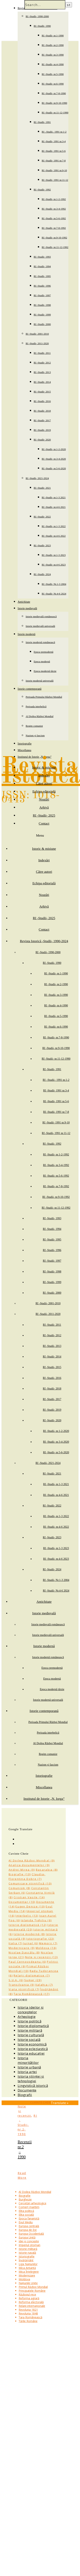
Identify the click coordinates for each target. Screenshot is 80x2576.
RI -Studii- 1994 (42, 266)
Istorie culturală (31, 2035)
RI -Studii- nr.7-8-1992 (54, 227)
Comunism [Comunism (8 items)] (19, 1888)
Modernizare (27, 2275)
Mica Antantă (27, 2268)
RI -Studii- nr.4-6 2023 (54, 564)
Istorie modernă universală (40, 680)
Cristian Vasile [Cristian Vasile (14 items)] (29, 1897)
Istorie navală (27, 2253)
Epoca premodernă (43, 651)
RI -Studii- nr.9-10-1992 (54, 237)
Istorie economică (32, 2044)
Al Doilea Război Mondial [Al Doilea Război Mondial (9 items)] (32, 1860)
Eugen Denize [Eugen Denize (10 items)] (30, 1906)
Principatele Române (32, 2291)
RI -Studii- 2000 (42, 324)
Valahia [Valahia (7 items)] (44, 1984)
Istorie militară (30, 2030)
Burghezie (25, 2199)
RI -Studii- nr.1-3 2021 (54, 497)
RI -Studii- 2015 (42, 391)
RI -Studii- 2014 (42, 381)
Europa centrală (29, 2226)
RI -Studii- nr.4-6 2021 (54, 507)
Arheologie (26, 2016)
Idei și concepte (29, 2241)
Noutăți (44, 799)
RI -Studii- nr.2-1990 (53, 45)
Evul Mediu (26, 2222)
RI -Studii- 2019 (42, 430)
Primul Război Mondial (33, 2287)
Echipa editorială (44, 791)
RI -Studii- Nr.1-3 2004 (54, 584)
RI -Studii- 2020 (42, 439)
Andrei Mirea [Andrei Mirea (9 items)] (22, 1869)
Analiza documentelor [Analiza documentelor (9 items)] (29, 1865)
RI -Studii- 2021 (42, 487)
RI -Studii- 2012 (42, 362)
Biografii (25, 2094)
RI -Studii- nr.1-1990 (53, 35)
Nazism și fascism (35, 735)
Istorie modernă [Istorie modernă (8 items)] (29, 1934)
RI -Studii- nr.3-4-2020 (54, 458)
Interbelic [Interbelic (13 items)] (26, 1915)
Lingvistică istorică (33, 2085)
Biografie (24, 2196)
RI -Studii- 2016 (42, 401)
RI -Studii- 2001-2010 (37, 333)
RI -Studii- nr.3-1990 (53, 54)
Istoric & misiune (44, 767)
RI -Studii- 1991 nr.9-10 (54, 170)
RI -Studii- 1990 (42, 25)
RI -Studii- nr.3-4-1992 (54, 208)
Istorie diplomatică (33, 2025)
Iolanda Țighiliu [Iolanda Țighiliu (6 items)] (36, 1920)
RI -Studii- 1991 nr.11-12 (55, 179)
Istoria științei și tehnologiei (31, 2078)
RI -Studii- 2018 (42, 410)
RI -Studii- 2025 (44, 815)
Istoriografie (24, 743)
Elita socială (26, 2215)
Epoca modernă (42, 661)
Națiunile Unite (28, 2283)
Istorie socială (29, 2039)
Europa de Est (28, 2230)
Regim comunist (34, 725)
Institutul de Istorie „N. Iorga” (44, 1799)
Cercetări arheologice (32, 2203)
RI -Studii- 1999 (42, 314)
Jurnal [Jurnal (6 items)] (30, 1943)
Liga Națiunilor (28, 2264)
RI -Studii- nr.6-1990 (53, 83)
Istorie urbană (29, 2067)
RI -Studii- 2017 (42, 420)
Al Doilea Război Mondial (39, 716)
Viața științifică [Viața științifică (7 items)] (24, 1989)
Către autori (44, 783)
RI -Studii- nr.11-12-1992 (55, 247)
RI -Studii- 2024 (42, 574)
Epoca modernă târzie (45, 671)
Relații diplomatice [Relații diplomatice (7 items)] (32, 1975)
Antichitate (24, 601)
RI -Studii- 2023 (42, 545)
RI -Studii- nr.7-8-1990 (54, 93)
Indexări (44, 775)
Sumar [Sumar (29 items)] (33, 1980)
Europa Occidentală (31, 2234)
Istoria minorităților (28, 2060)
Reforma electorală (31, 2302)
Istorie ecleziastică (33, 2048)
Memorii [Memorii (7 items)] (48, 1943)
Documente (27, 2090)
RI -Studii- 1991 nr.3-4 (54, 141)
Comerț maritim (29, 2207)
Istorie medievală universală (40, 626)
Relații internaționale (32, 2306)
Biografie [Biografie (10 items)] (20, 1874)
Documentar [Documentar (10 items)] (22, 1902)
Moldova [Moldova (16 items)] (46, 1948)
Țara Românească (30, 2317)
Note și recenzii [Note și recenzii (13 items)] (41, 1957)
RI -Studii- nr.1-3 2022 (54, 526)
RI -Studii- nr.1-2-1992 (54, 199)
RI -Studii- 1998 (42, 304)
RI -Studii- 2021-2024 (37, 478)
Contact (44, 823)
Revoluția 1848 (28, 2313)
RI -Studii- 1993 (42, 256)
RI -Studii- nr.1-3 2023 (54, 555)
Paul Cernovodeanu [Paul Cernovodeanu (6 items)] (27, 1961)
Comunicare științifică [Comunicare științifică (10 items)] (30, 1883)
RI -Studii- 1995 (42, 276)
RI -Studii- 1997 (42, 295)
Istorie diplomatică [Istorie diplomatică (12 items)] (28, 1925)
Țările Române (28, 2321)
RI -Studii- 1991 (42, 122)
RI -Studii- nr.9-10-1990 (54, 102)
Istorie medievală (27, 608)
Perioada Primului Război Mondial (44, 696)
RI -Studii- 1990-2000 (37, 16)
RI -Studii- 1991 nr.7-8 (54, 160)
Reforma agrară (29, 2298)
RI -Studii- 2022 (42, 516)
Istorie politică (29, 2021)
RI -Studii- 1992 (42, 189)
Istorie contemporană (30, 688)
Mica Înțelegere (29, 2272)
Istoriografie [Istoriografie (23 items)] (40, 1938)
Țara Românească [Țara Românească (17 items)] (32, 1994)
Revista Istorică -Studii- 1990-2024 (44, 941)
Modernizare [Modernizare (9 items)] (22, 1948)
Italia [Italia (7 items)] (15, 1943)
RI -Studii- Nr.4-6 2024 (54, 593)
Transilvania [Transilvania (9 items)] (21, 1984)
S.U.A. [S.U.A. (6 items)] (16, 1980)
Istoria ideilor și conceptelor (31, 2009)
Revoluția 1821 (28, 2310)
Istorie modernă (26, 634)
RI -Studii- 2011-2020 (37, 343)
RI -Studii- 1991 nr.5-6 (54, 150)
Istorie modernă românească (40, 642)
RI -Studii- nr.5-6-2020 (54, 468)
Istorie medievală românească (41, 616)
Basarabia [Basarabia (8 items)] (47, 1869)
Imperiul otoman (29, 2245)
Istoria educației (31, 2053)
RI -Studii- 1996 (42, 285)
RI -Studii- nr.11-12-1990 (55, 112)
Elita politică (26, 2211)
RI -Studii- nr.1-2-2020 (54, 449)
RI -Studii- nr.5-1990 (53, 74)
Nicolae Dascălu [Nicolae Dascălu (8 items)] (24, 1952)
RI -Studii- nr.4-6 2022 (54, 535)
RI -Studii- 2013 (42, 372)
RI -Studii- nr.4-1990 (53, 64)
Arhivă (44, 807)
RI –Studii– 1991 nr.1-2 (54, 131)
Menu (40, 835)
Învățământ (26, 2260)
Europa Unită (27, 2237)
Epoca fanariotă (29, 2218)
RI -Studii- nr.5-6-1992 (54, 218)
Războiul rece (27, 2294)
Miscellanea (24, 750)
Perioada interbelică (36, 706)
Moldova (24, 2279)
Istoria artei (27, 2071)
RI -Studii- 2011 (42, 352)
